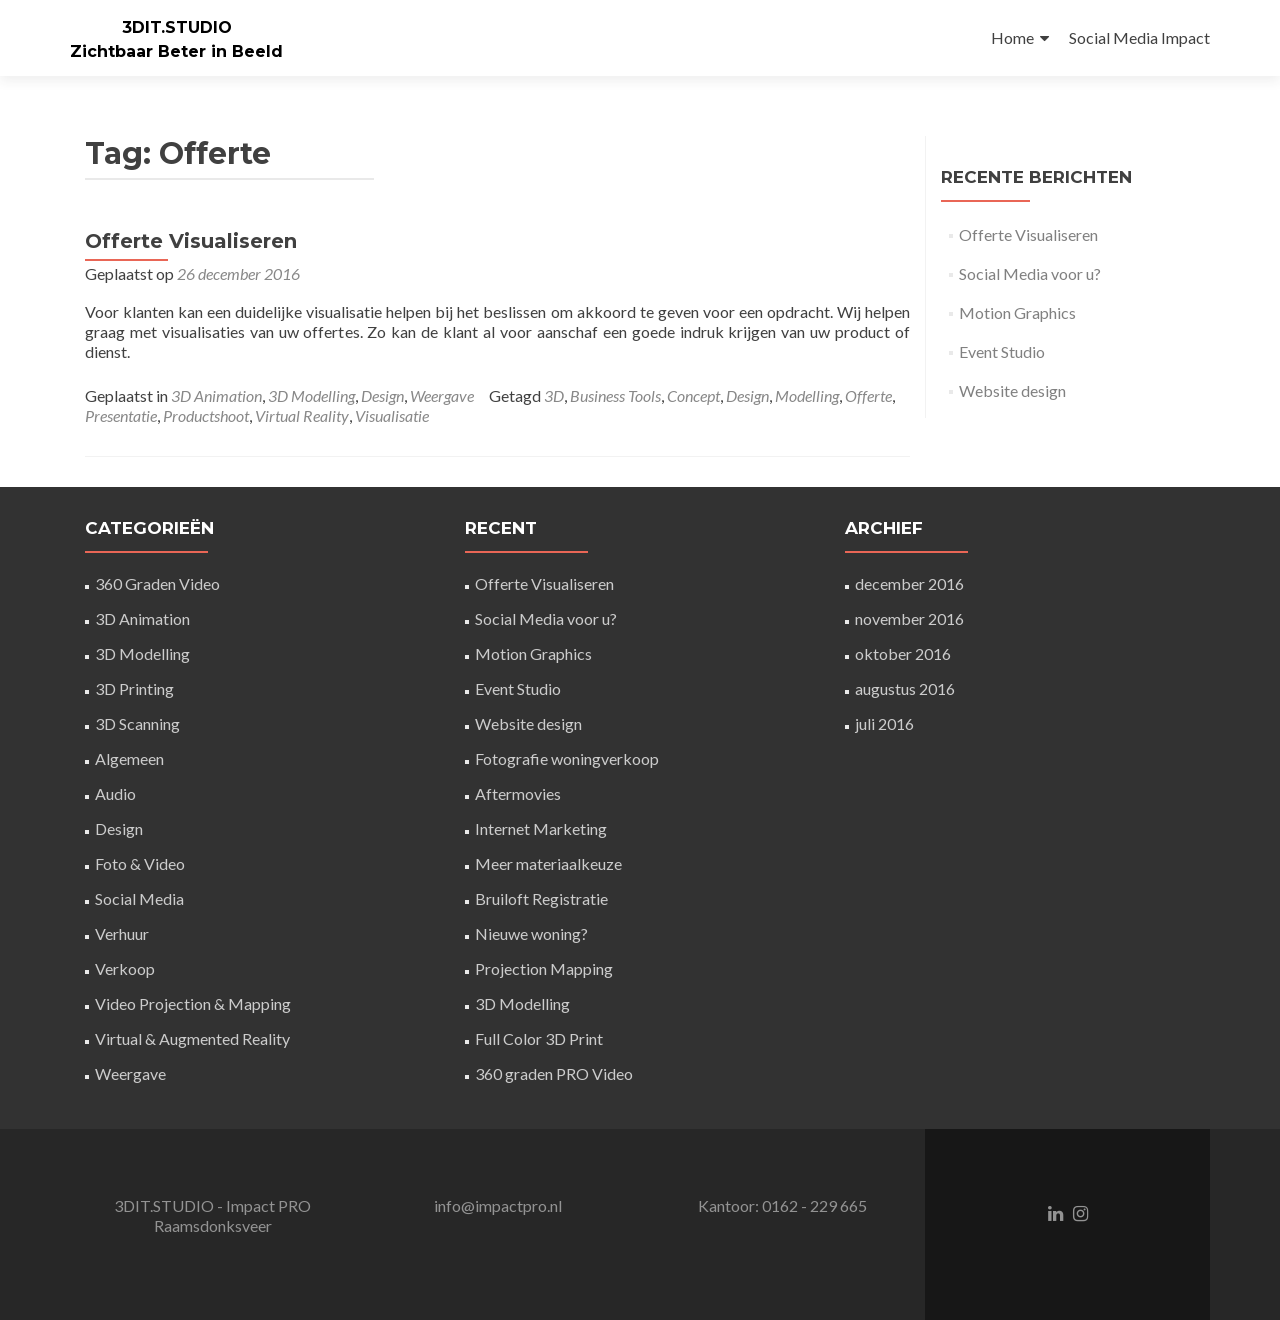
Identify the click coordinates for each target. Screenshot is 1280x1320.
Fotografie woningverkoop (567, 758)
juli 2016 (884, 723)
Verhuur (122, 933)
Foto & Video (140, 863)
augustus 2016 (905, 688)
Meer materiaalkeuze (548, 863)
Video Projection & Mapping (193, 1003)
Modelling (807, 395)
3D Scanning (137, 723)
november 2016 (909, 618)
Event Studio (1002, 351)
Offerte (868, 395)
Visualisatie (392, 415)
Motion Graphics (1017, 312)
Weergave (442, 395)
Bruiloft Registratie (541, 898)
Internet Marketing (541, 828)
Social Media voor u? (1030, 273)
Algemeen (129, 758)
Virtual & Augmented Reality (192, 1038)
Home (1012, 37)
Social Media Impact (1139, 37)
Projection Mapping (544, 968)
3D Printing (134, 688)
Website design (1012, 390)
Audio (115, 793)
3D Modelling (311, 395)
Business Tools (615, 395)
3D (554, 395)
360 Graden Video (157, 583)
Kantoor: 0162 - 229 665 (782, 1205)
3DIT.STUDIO (177, 27)
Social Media (139, 898)
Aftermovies (518, 793)
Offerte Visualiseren (191, 241)
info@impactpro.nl (498, 1205)
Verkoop (125, 968)
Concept (693, 395)
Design (382, 395)
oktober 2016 (903, 653)
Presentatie (121, 415)
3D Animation (216, 395)
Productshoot (206, 415)
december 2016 (909, 583)
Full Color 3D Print (539, 1038)
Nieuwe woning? (531, 933)
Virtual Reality (302, 415)
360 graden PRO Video (554, 1073)
